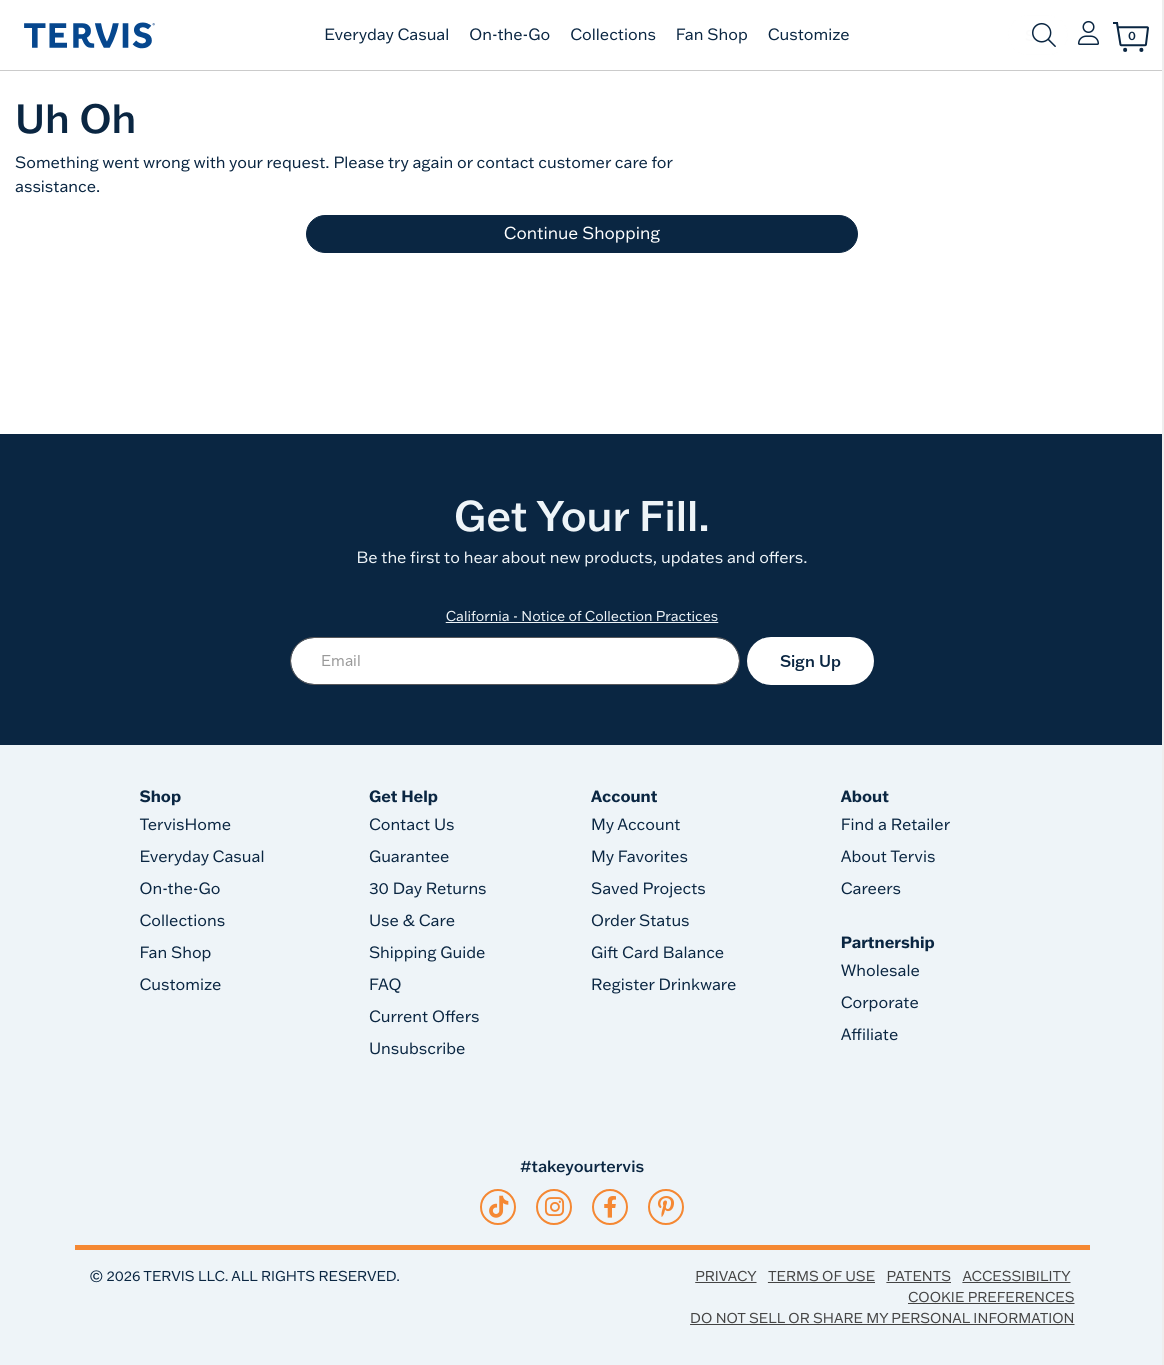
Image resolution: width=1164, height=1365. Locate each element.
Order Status (640, 921)
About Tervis (888, 857)
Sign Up (810, 661)
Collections (613, 35)
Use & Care (412, 921)
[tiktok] (498, 1207)
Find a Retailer (895, 825)
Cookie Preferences (991, 1297)
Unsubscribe (417, 1049)
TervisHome (186, 825)
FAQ (385, 985)
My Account (636, 825)
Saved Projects (648, 889)
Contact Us (412, 825)
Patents (918, 1276)
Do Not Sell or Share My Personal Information (882, 1318)
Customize (809, 35)
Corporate (880, 1003)
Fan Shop (712, 35)
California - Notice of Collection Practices (582, 616)
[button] (1088, 35)
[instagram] (554, 1207)
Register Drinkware (663, 985)
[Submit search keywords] (1044, 35)
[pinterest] (666, 1207)
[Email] (515, 661)
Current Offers (424, 1017)
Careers (871, 889)
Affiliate (870, 1035)
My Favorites (639, 857)
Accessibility (1016, 1276)
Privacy (725, 1276)
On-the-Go (509, 35)
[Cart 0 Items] (1131, 37)
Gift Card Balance (657, 953)
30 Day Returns (428, 889)
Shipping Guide (427, 953)
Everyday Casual (386, 35)
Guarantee (409, 857)
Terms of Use (821, 1276)
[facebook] (610, 1207)
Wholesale (880, 971)
